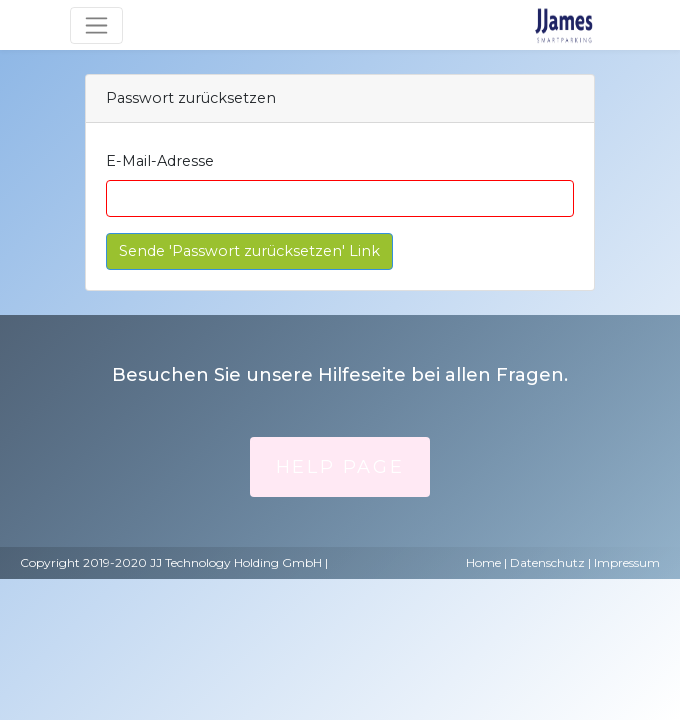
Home (483, 562)
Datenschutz (547, 562)
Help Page (340, 467)
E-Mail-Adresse (160, 161)
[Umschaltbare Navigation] (96, 25)
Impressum (627, 562)
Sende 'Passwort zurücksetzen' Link (249, 251)
